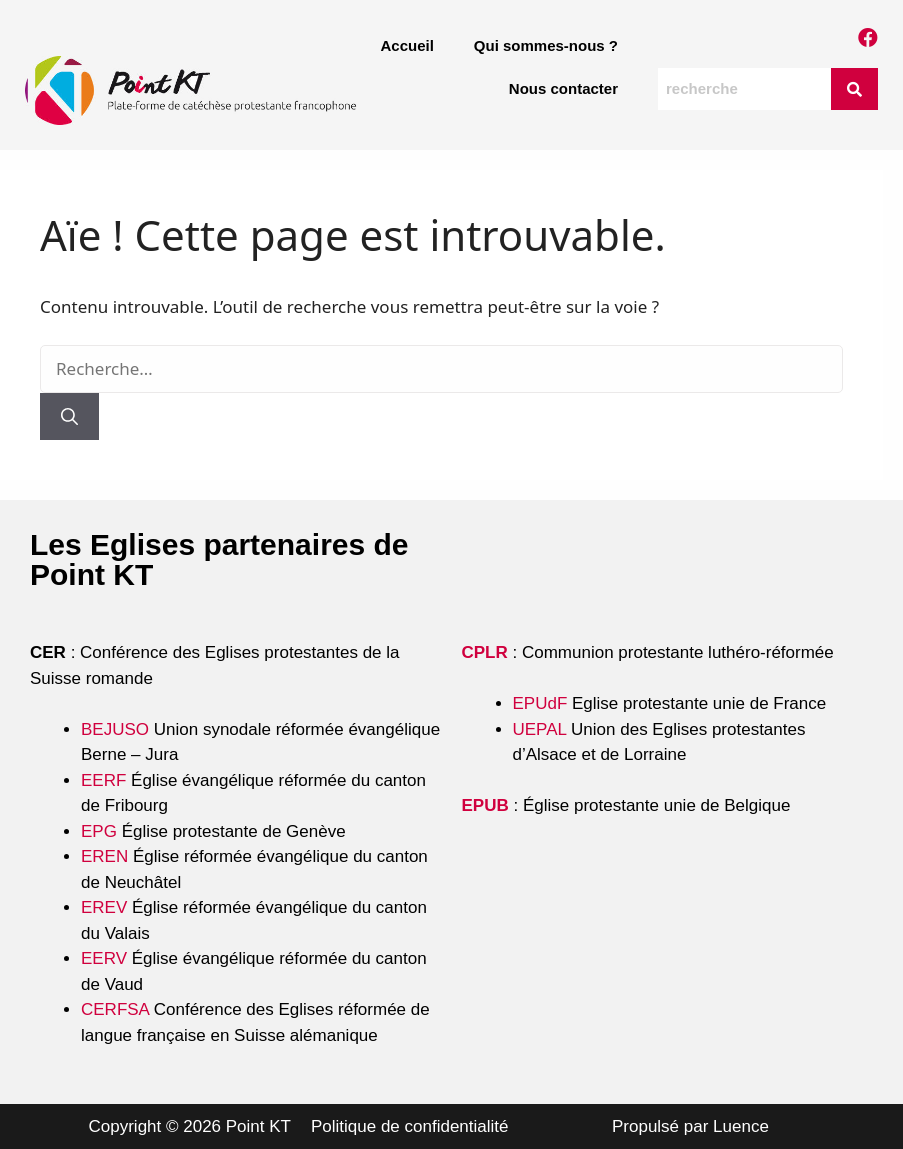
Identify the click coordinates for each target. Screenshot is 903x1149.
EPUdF (540, 703)
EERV (104, 958)
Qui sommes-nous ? (546, 45)
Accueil (406, 45)
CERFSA (115, 1009)
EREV (104, 907)
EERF (103, 780)
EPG (99, 831)
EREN (104, 856)
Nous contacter (563, 88)
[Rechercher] (69, 417)
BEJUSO (117, 729)
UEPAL (540, 729)
